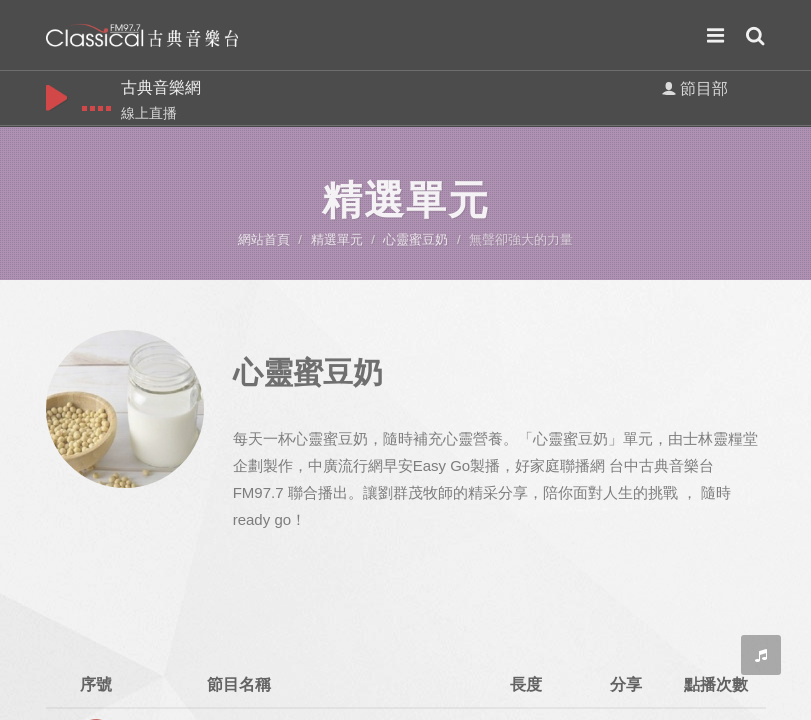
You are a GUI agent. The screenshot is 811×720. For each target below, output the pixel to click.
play (56, 98)
